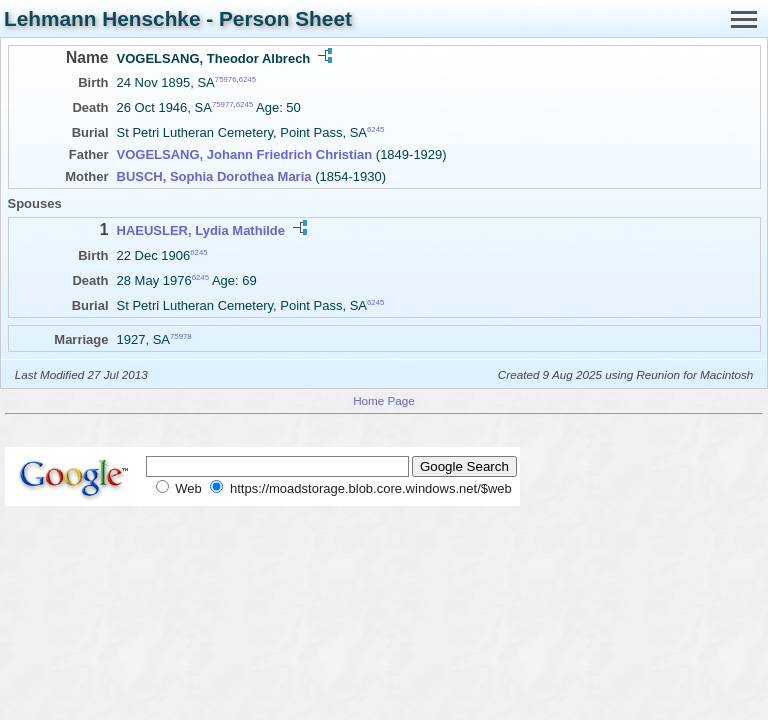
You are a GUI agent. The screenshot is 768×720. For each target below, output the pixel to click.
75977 (223, 104)
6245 (247, 79)
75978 (181, 336)
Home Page (384, 400)
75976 (226, 79)
